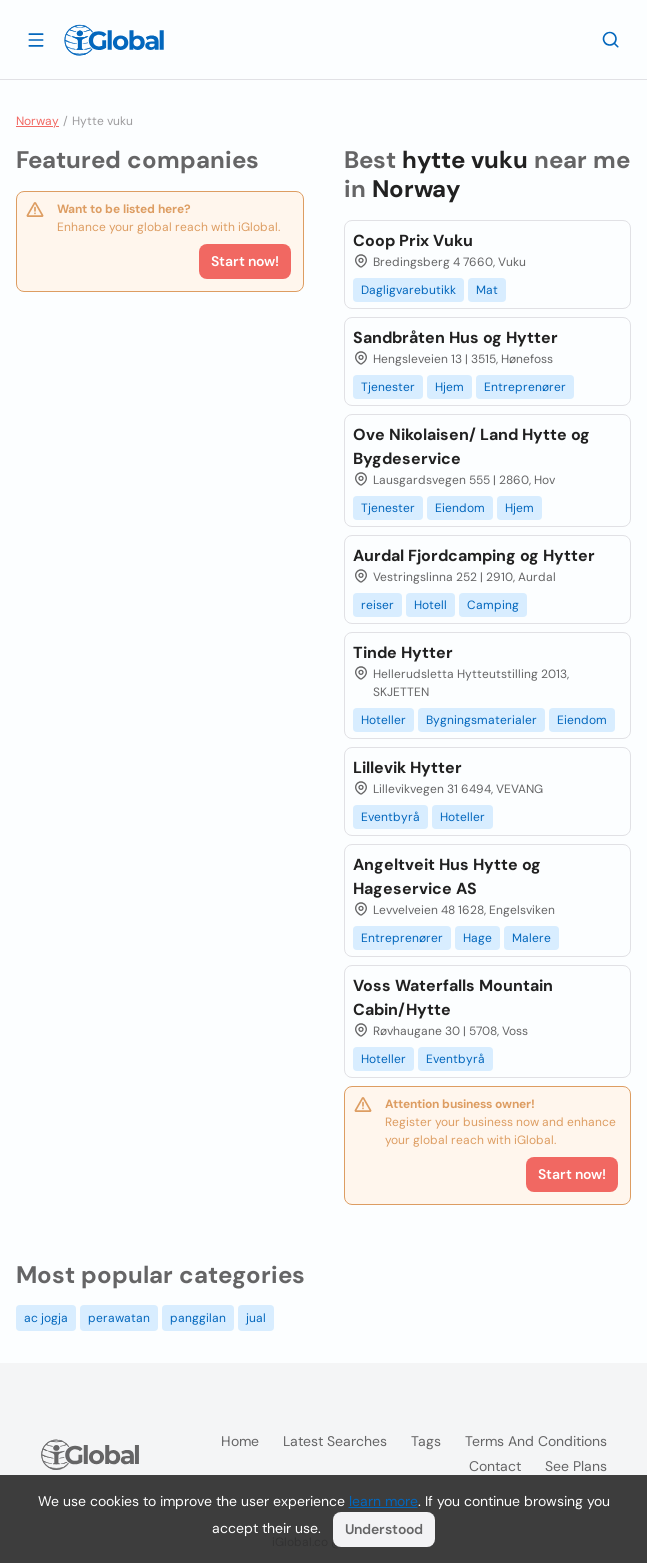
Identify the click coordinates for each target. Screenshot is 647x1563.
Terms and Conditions (536, 1441)
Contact (495, 1466)
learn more (383, 1501)
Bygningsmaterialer (481, 720)
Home (240, 1441)
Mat (487, 290)
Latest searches (335, 1441)
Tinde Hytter (403, 652)
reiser (377, 605)
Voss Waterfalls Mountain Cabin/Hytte (453, 997)
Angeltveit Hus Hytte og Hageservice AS (447, 876)
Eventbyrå (390, 817)
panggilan (198, 1318)
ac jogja (46, 1318)
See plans (576, 1466)
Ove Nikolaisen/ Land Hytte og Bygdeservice (471, 446)
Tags (426, 1441)
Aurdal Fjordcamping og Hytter (474, 555)
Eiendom (460, 508)
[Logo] (114, 40)
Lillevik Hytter (407, 767)
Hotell (430, 605)
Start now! (245, 261)
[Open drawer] (36, 39)
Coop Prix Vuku (413, 240)
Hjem (449, 387)
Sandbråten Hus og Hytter (455, 337)
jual (256, 1318)
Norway (37, 121)
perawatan (119, 1318)
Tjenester (388, 387)
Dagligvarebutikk (408, 290)
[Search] (611, 39)
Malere (531, 938)
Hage (477, 938)
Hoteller (383, 720)
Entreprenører (525, 387)
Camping (493, 605)
